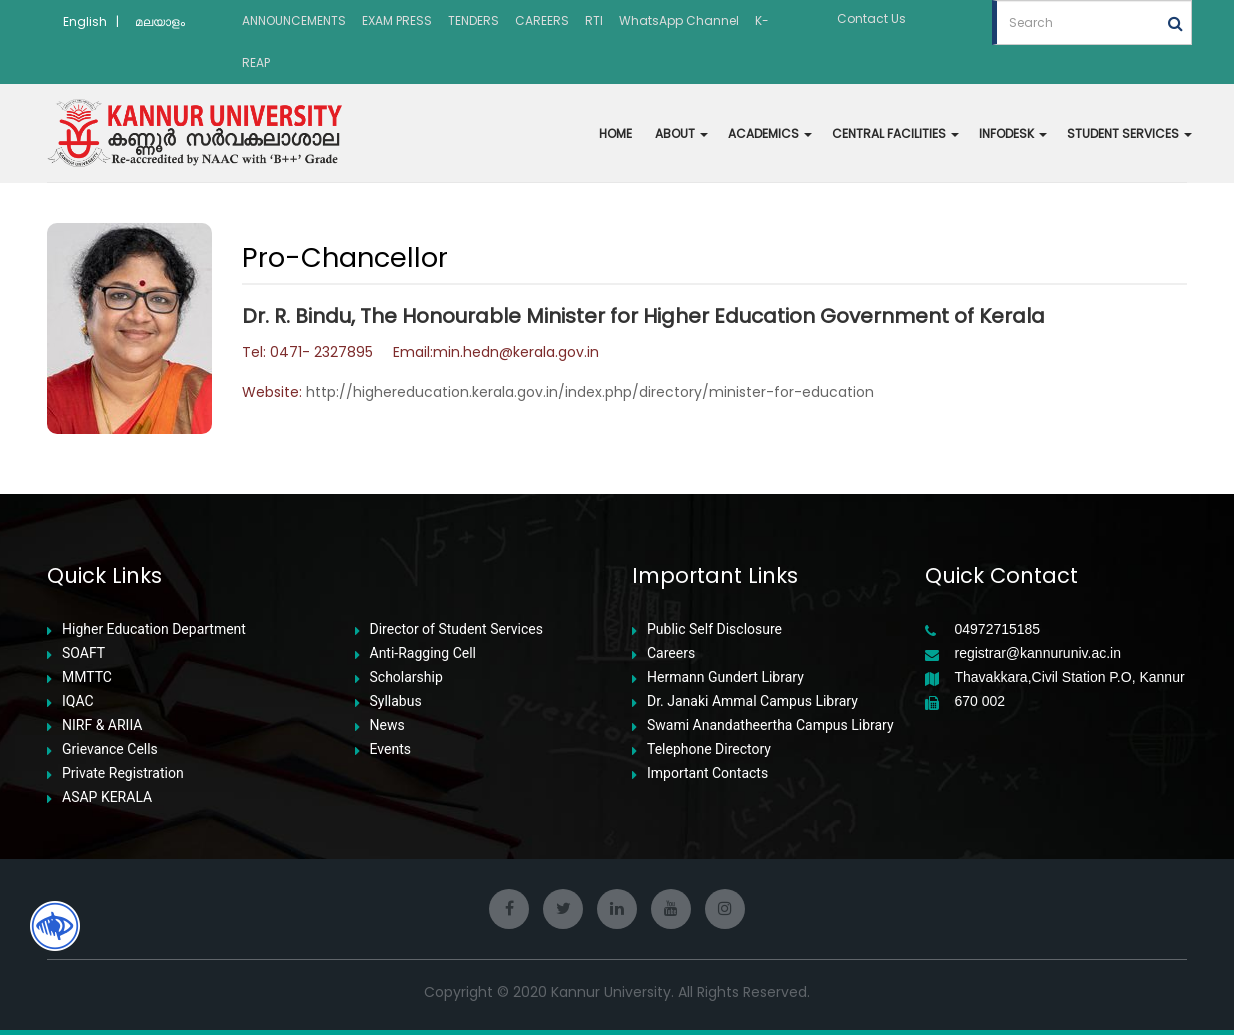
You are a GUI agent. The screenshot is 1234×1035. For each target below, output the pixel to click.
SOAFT (83, 653)
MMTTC (87, 677)
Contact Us (871, 18)
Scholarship (406, 677)
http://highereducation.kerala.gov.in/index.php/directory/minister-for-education (590, 392)
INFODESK (1013, 133)
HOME (615, 133)
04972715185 (998, 629)
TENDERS (473, 20)
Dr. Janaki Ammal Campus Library (752, 701)
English (85, 21)
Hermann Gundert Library (725, 677)
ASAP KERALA (107, 797)
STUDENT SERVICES (1129, 133)
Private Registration (123, 773)
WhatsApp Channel (679, 20)
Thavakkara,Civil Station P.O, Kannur (1070, 677)
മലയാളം (160, 21)
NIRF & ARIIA (102, 725)
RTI (594, 20)
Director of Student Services (456, 629)
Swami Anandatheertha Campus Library (770, 725)
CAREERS (542, 20)
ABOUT (681, 133)
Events (390, 749)
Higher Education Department (154, 629)
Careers (671, 653)
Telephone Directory (709, 749)
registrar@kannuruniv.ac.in (1038, 653)
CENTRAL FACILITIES (895, 133)
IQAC (78, 701)
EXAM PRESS (397, 20)
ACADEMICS (770, 133)
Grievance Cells (110, 749)
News (387, 725)
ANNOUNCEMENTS (294, 20)
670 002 (980, 701)
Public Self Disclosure (714, 629)
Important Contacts (707, 773)
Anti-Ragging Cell (423, 653)
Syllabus (396, 701)
